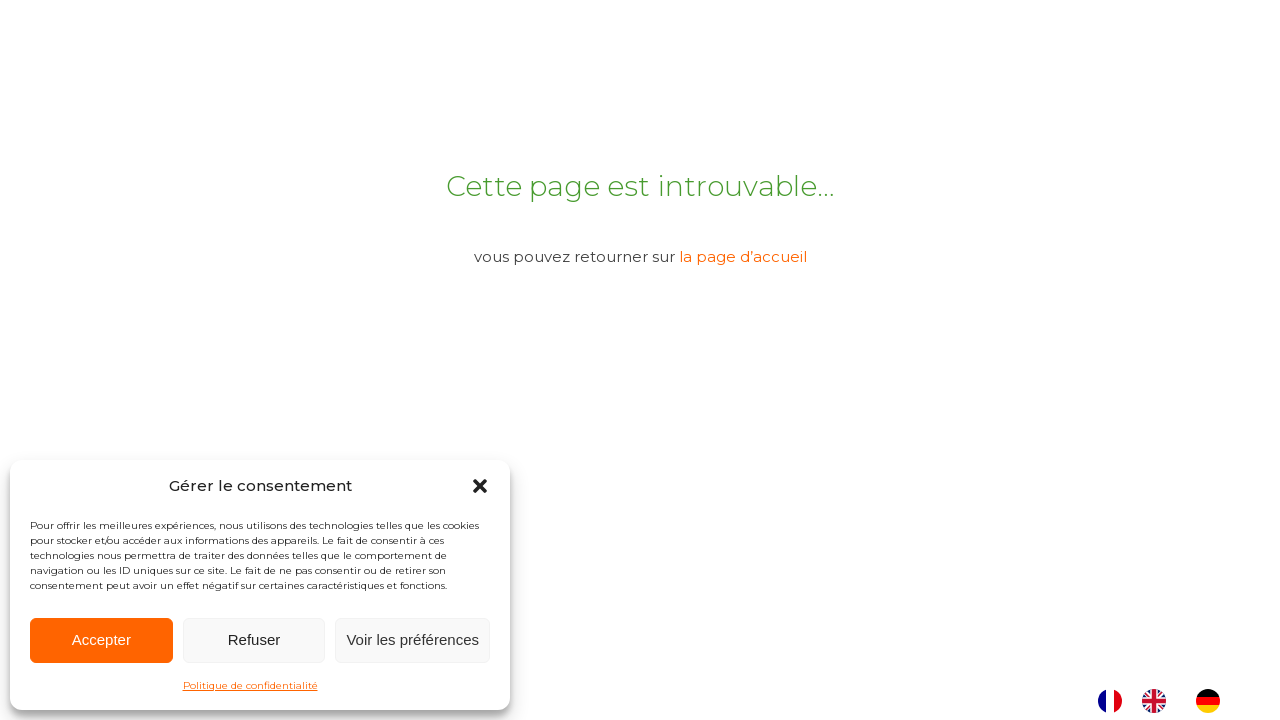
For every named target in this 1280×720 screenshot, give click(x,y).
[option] (1159, 701)
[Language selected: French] (1169, 701)
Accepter (101, 639)
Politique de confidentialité (250, 685)
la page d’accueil (743, 256)
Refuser (254, 639)
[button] (480, 486)
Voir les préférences (412, 639)
